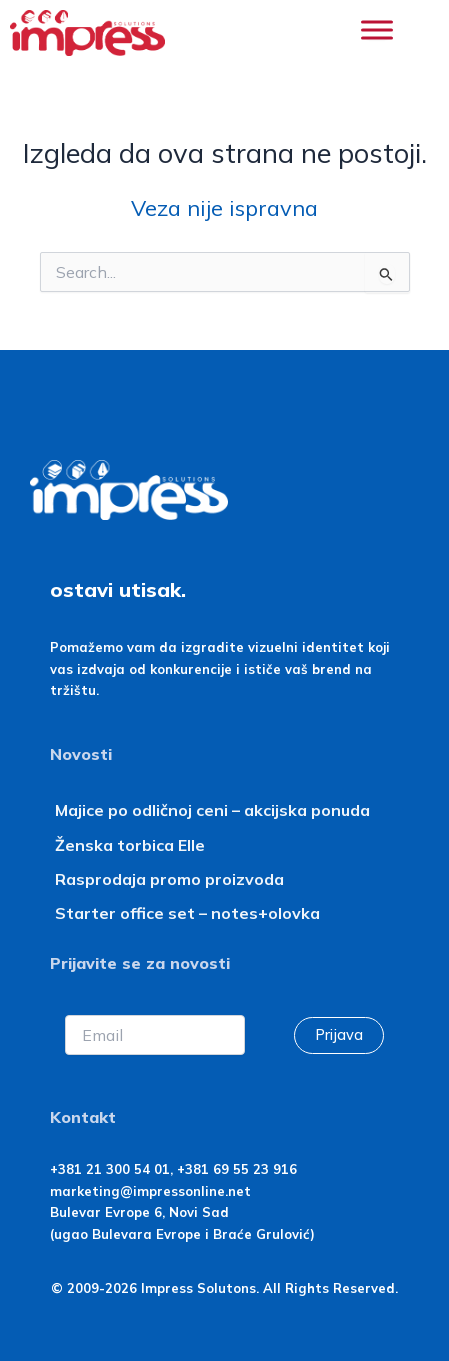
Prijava (339, 1034)
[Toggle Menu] (377, 29)
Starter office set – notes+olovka (187, 913)
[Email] (155, 1035)
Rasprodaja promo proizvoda (169, 879)
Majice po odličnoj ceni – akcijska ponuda (212, 810)
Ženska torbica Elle (130, 845)
